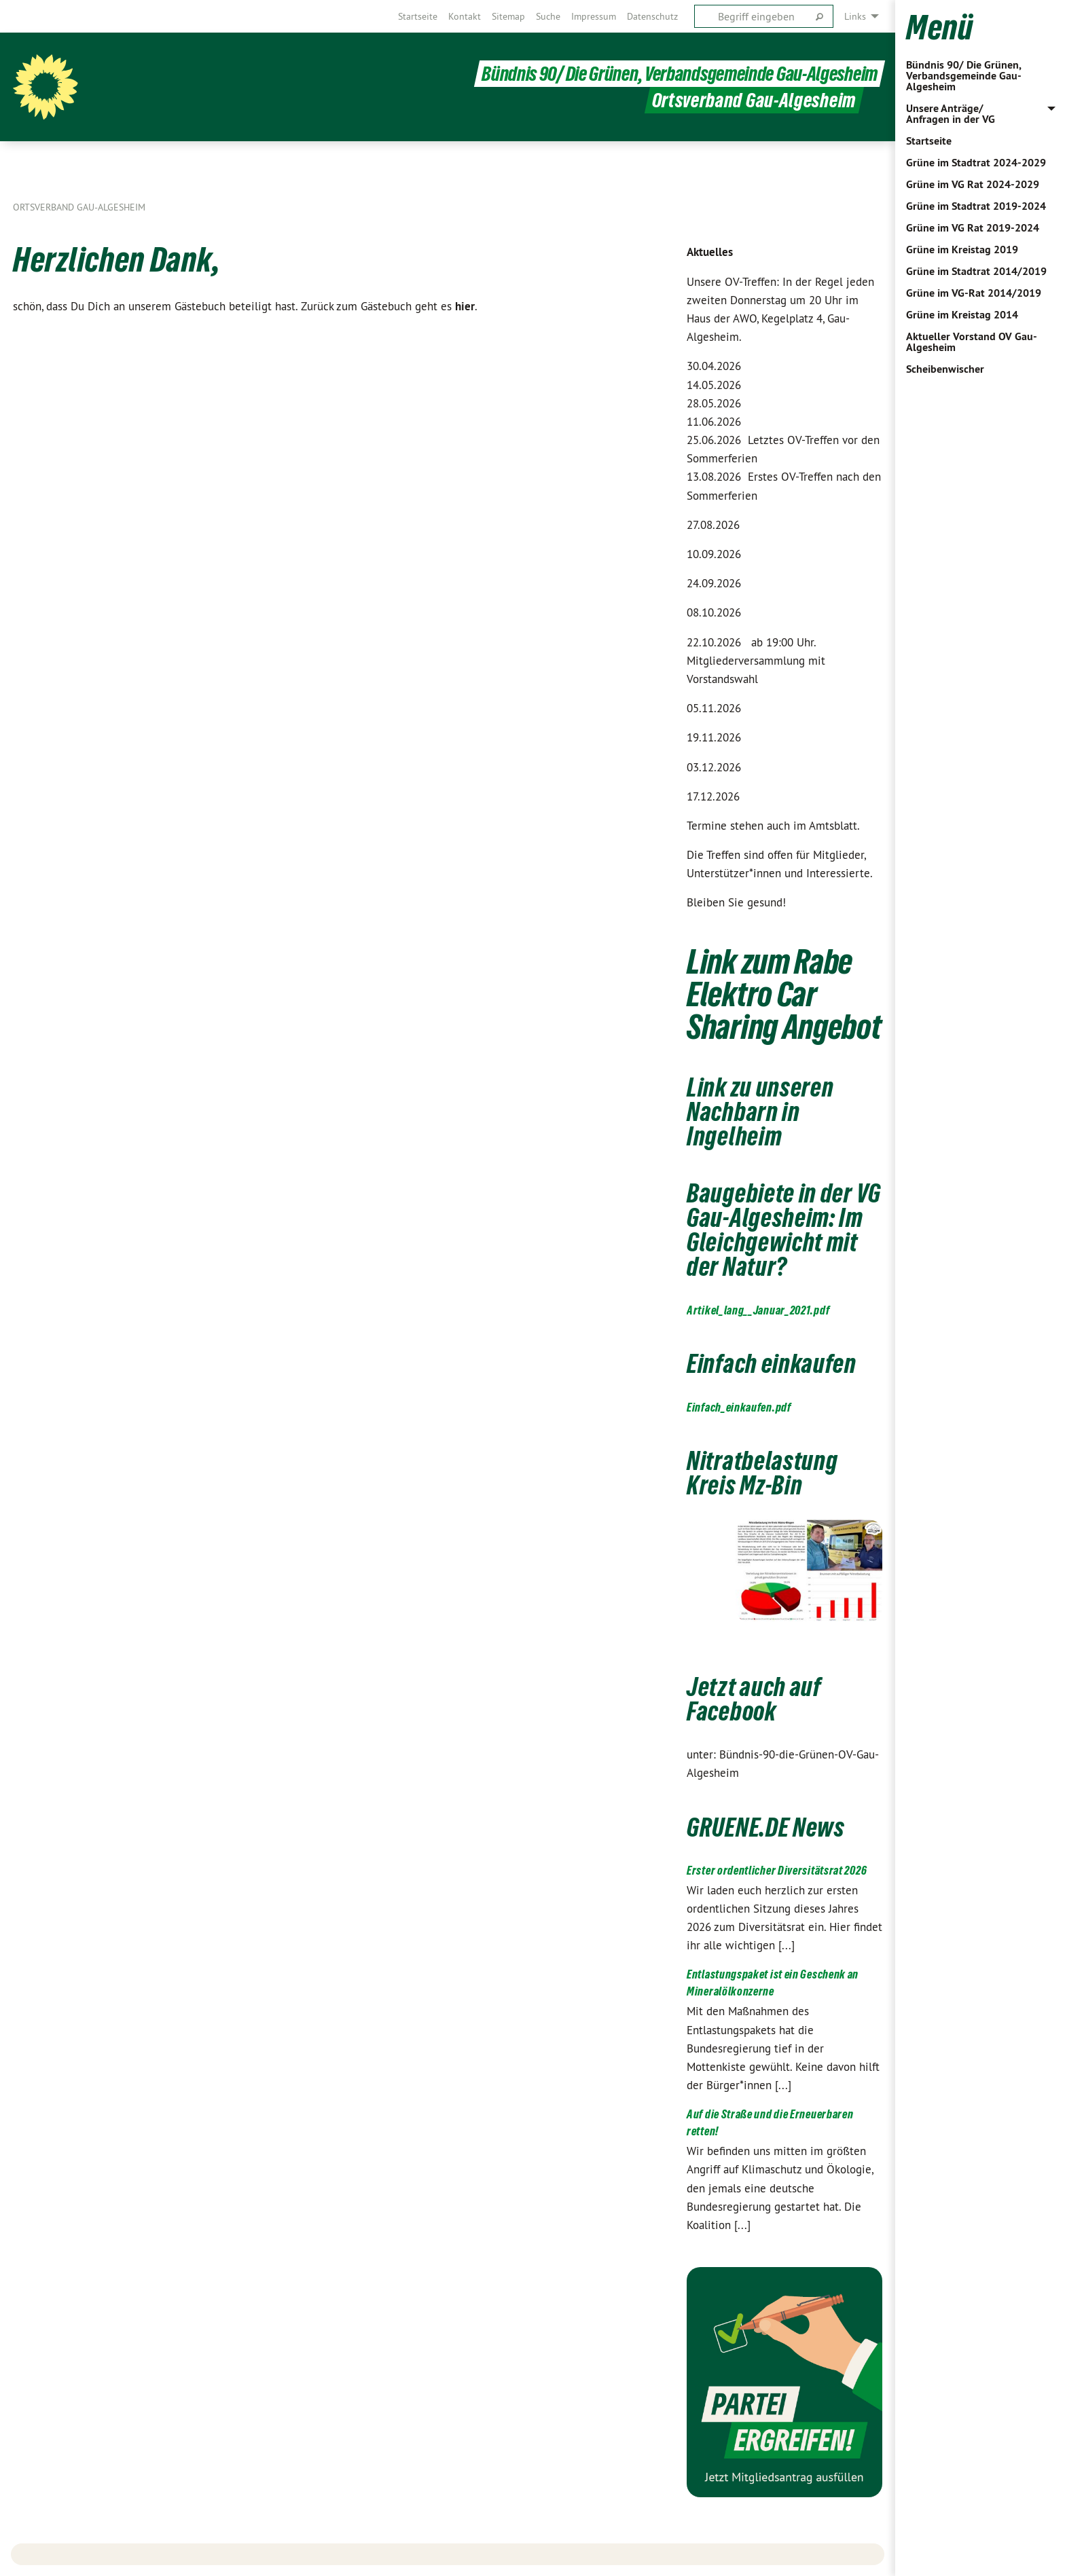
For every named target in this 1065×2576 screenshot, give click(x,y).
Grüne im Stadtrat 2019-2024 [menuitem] (976, 206)
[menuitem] (417, 16)
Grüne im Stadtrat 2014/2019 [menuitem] (976, 271)
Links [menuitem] (855, 16)
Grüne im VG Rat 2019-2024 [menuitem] (972, 228)
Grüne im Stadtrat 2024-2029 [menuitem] (976, 162)
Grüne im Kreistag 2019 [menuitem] (962, 249)
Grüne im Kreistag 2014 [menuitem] (962, 315)
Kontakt (464, 16)
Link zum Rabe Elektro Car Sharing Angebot (784, 994)
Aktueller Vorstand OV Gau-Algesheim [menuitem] (971, 341)
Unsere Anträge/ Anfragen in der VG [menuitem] (950, 113)
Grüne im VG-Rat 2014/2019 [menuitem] (973, 293)
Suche (548, 16)
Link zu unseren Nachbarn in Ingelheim (760, 1112)
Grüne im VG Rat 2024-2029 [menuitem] (972, 184)
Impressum (593, 16)
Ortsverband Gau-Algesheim (79, 207)
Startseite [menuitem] (929, 141)
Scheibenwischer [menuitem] (945, 369)
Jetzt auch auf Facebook (754, 1699)
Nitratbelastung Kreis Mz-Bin (762, 1473)
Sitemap (508, 16)
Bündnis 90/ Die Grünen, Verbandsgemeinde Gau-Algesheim (964, 76)
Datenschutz (652, 16)
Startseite (417, 16)
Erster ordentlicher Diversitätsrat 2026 (777, 1870)
